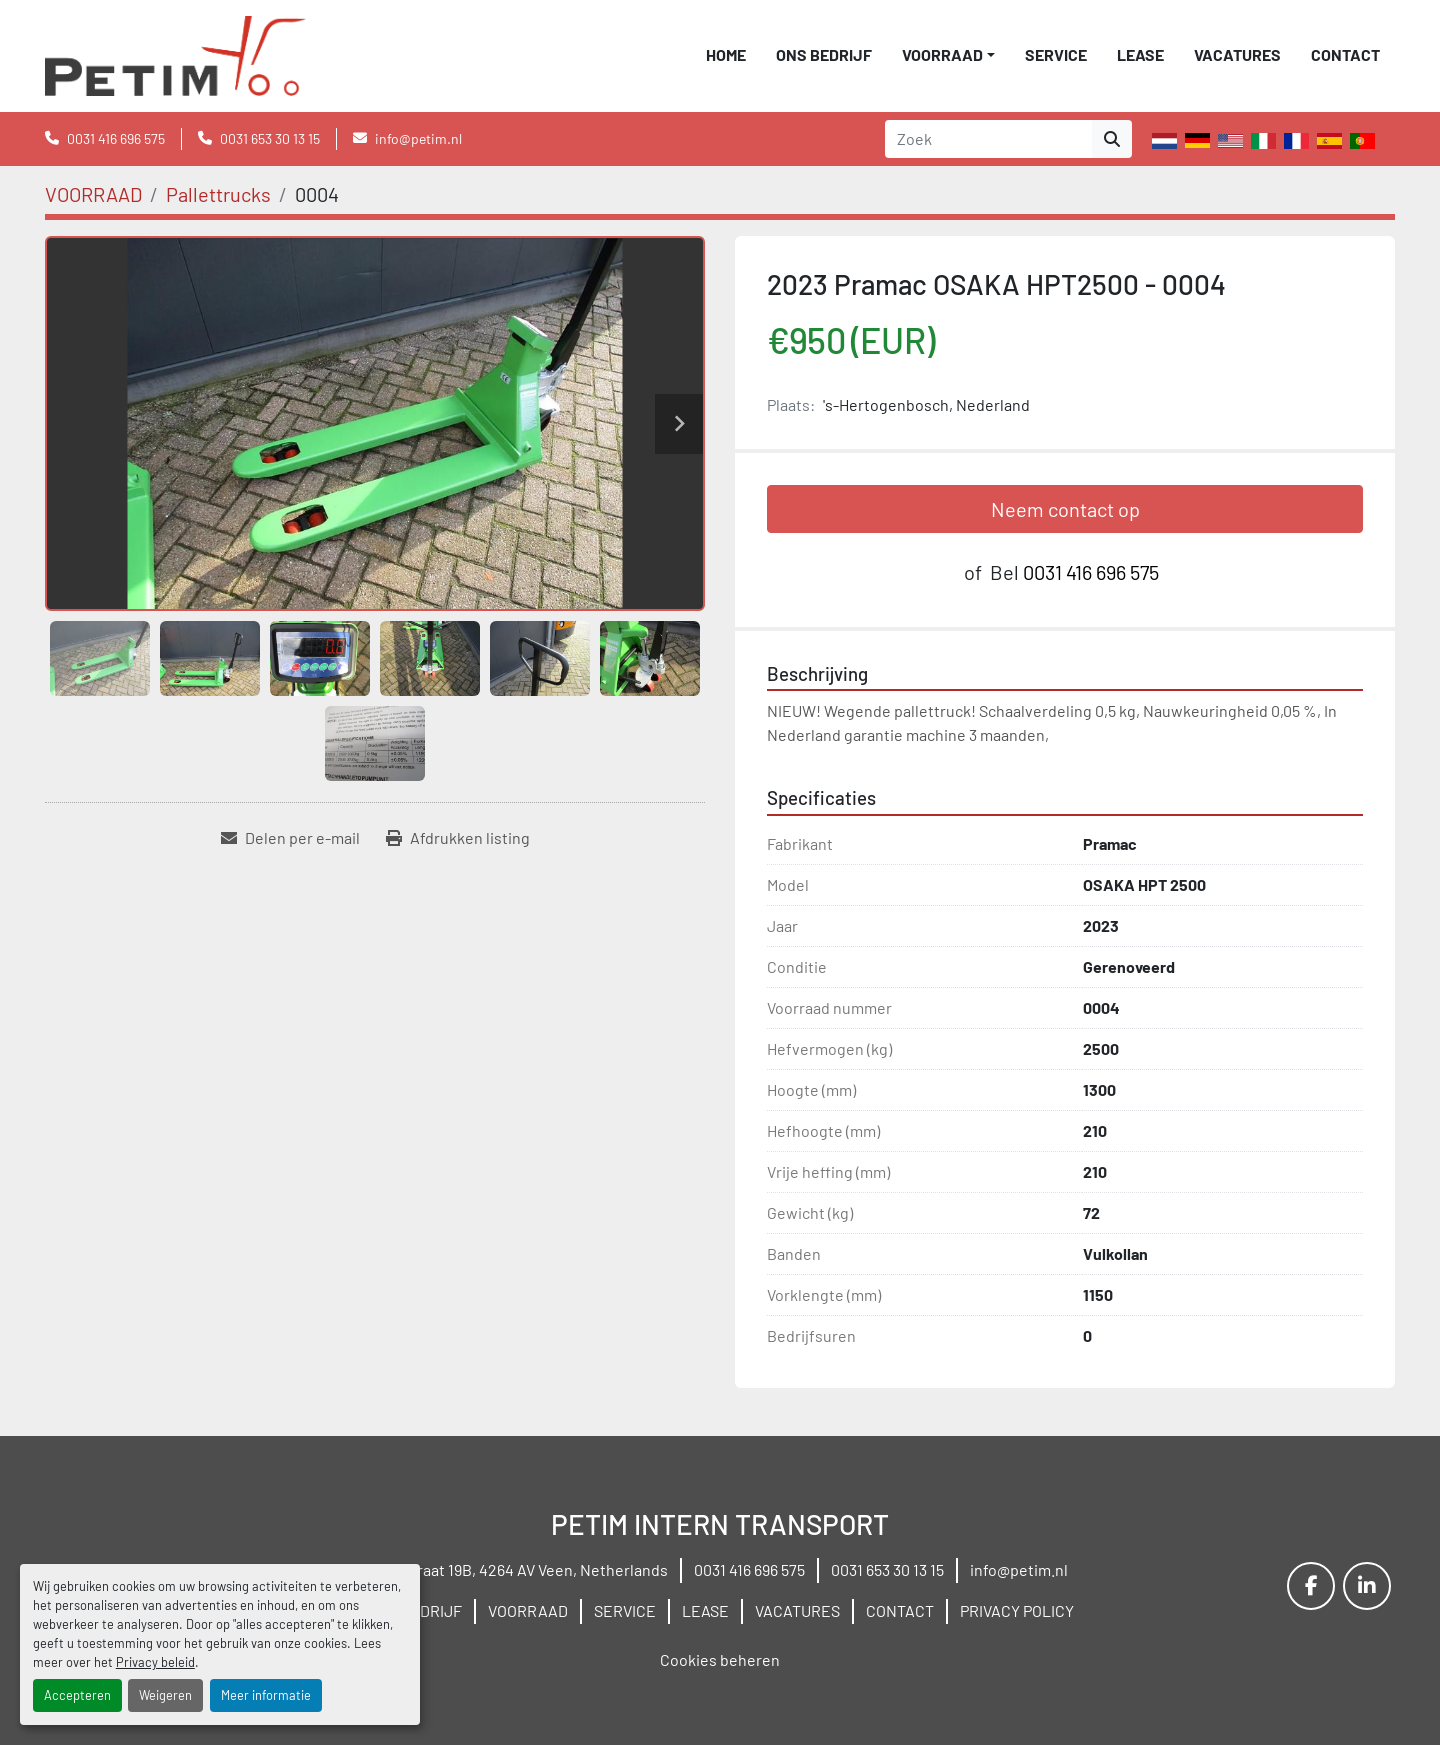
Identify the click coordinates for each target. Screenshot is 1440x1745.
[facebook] (1311, 1586)
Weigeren (165, 1695)
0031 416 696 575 (116, 138)
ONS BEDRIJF (824, 54)
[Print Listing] (458, 838)
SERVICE (1056, 54)
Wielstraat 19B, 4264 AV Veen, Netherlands (520, 1569)
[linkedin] (1367, 1586)
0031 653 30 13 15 (270, 138)
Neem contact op (1065, 509)
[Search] (988, 139)
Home (726, 54)
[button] (948, 55)
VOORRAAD (942, 54)
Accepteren (77, 1695)
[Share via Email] (290, 838)
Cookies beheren (720, 1659)
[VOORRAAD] (93, 194)
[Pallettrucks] (218, 194)
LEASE (1140, 54)
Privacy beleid (155, 1662)
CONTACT (1345, 54)
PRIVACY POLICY (1017, 1610)
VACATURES (1237, 54)
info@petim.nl (418, 138)
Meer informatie (266, 1695)
